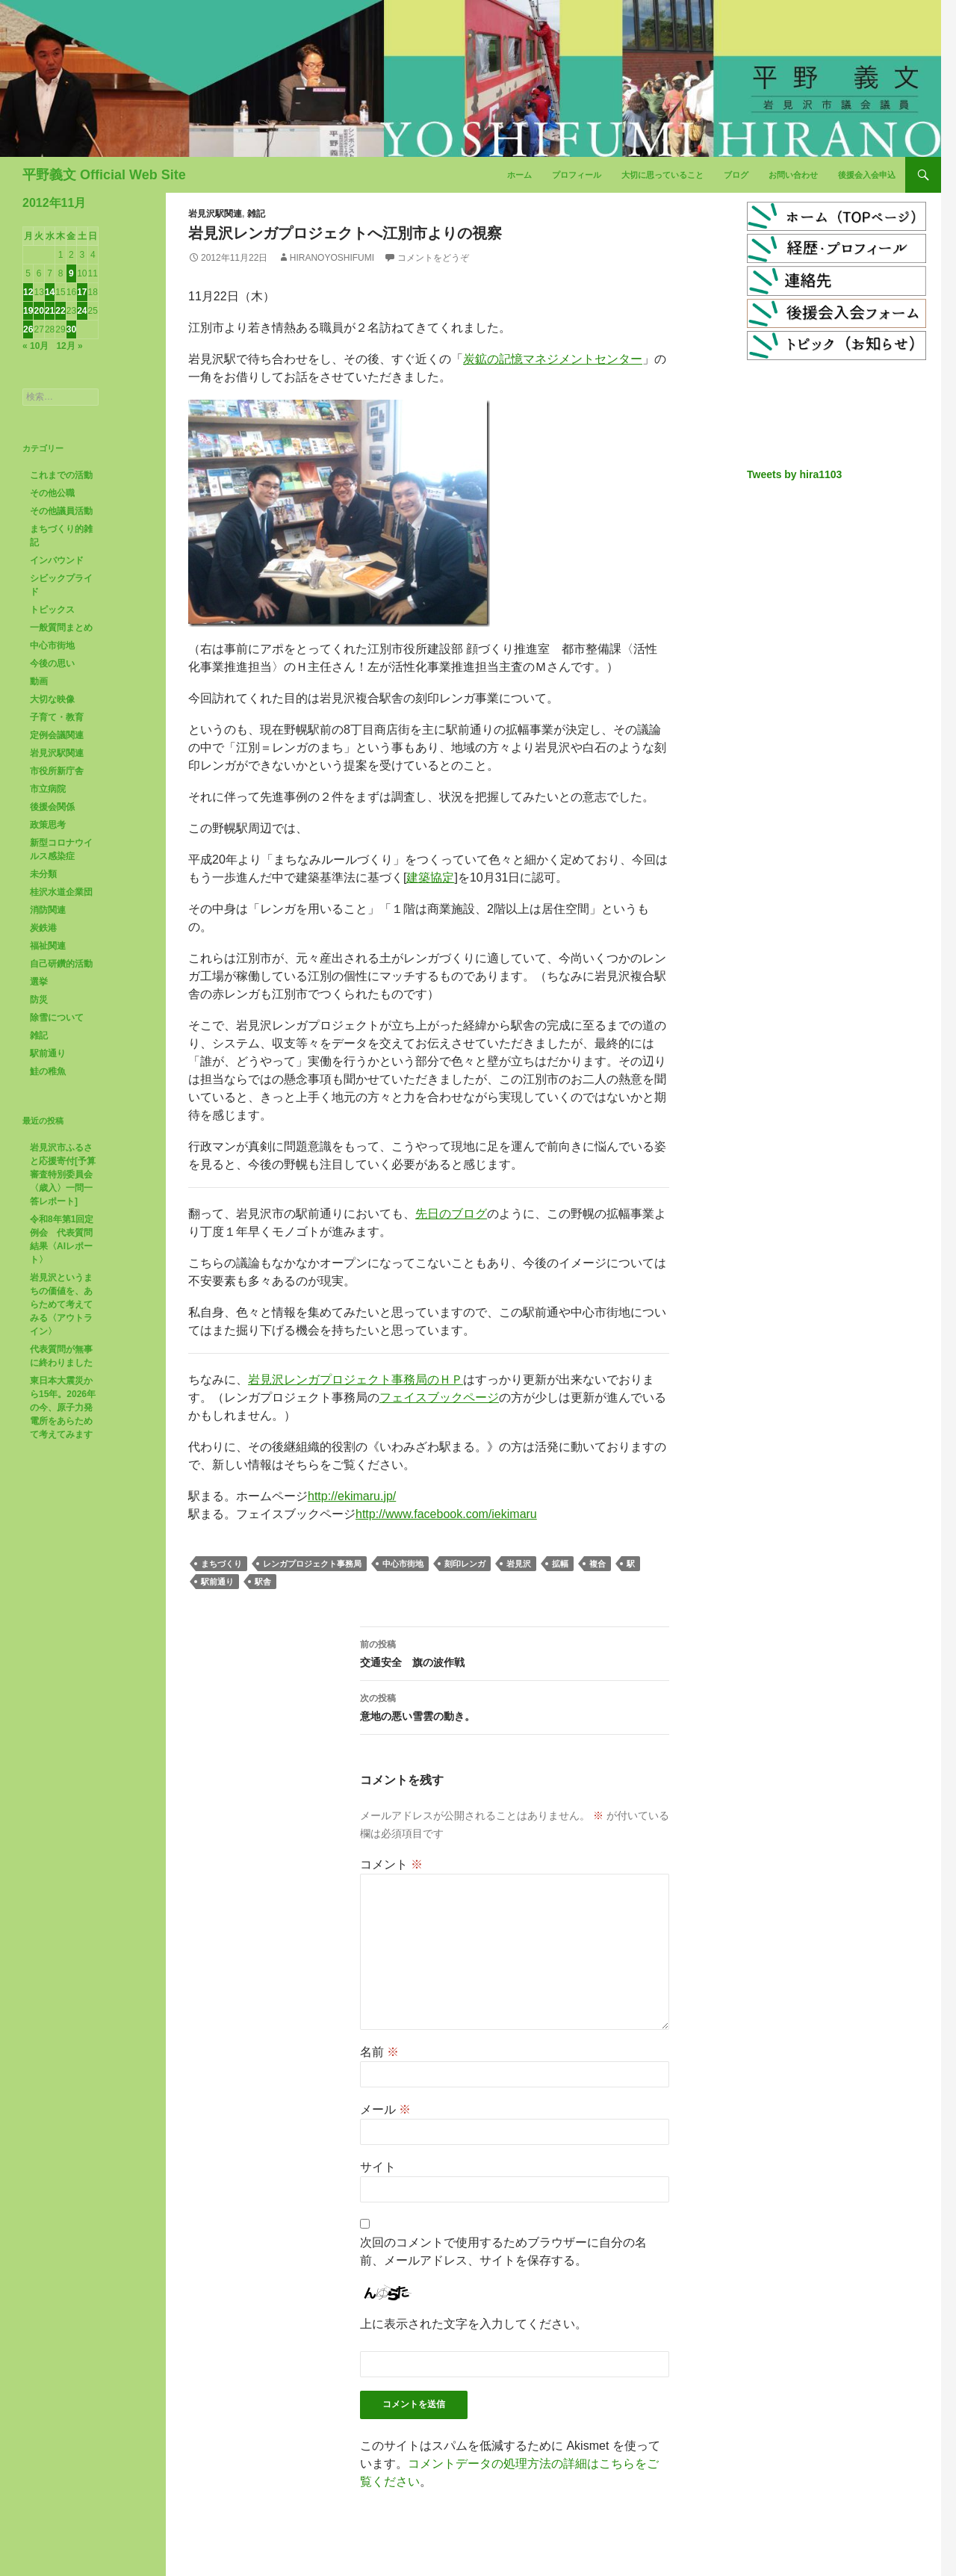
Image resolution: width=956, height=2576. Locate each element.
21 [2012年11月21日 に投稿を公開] (50, 311)
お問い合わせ (793, 174)
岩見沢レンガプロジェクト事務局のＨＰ (355, 1379)
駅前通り (217, 1581)
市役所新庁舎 (57, 771)
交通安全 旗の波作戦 (514, 1651)
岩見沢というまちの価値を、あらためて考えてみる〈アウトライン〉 (61, 1304)
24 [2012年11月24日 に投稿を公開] (82, 311)
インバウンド (57, 560)
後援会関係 (52, 807)
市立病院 (48, 789)
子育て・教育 (57, 717)
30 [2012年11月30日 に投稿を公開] (71, 329)
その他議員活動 (61, 511)
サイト (378, 2167)
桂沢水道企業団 (61, 892)
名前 (379, 2052)
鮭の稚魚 (48, 1071)
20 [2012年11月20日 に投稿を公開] (38, 311)
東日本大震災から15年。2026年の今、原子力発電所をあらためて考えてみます (63, 1407)
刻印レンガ (464, 1563)
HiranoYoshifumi (332, 258)
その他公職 (52, 493)
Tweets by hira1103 (794, 474)
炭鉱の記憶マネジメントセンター (552, 359)
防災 (39, 999)
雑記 (256, 213)
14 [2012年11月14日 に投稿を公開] (50, 292)
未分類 (43, 874)
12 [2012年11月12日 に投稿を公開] (28, 292)
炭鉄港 (43, 928)
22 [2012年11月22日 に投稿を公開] (60, 311)
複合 (597, 1563)
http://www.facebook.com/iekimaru (446, 1514)
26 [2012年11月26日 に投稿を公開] (28, 329)
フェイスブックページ (439, 1397)
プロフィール (576, 174)
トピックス (52, 609)
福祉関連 (48, 946)
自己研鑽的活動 (61, 964)
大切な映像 (52, 699)
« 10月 (35, 346)
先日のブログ (451, 1213)
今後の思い (52, 663)
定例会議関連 (57, 735)
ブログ (736, 174)
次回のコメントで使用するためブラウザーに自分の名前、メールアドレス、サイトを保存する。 (503, 2251)
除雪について (57, 1017)
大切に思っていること (662, 174)
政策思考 (48, 825)
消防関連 (48, 910)
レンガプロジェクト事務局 (312, 1563)
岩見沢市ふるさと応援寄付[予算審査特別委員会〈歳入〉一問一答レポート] (63, 1174)
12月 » (69, 346)
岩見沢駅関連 (215, 213)
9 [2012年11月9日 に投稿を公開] (71, 273)
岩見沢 (518, 1563)
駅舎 (263, 1581)
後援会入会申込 (867, 174)
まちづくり (221, 1563)
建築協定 (430, 877)
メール (385, 2109)
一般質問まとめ (61, 627)
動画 (39, 681)
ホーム (519, 174)
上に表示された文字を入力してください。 (473, 2324)
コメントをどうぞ (433, 258)
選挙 (39, 981)
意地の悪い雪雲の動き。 (514, 1705)
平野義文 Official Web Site (104, 174)
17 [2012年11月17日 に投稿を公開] (82, 292)
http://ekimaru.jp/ (352, 1496)
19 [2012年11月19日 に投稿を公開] (28, 311)
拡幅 (560, 1563)
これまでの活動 (61, 475)
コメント (391, 1864)
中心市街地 (402, 1563)
